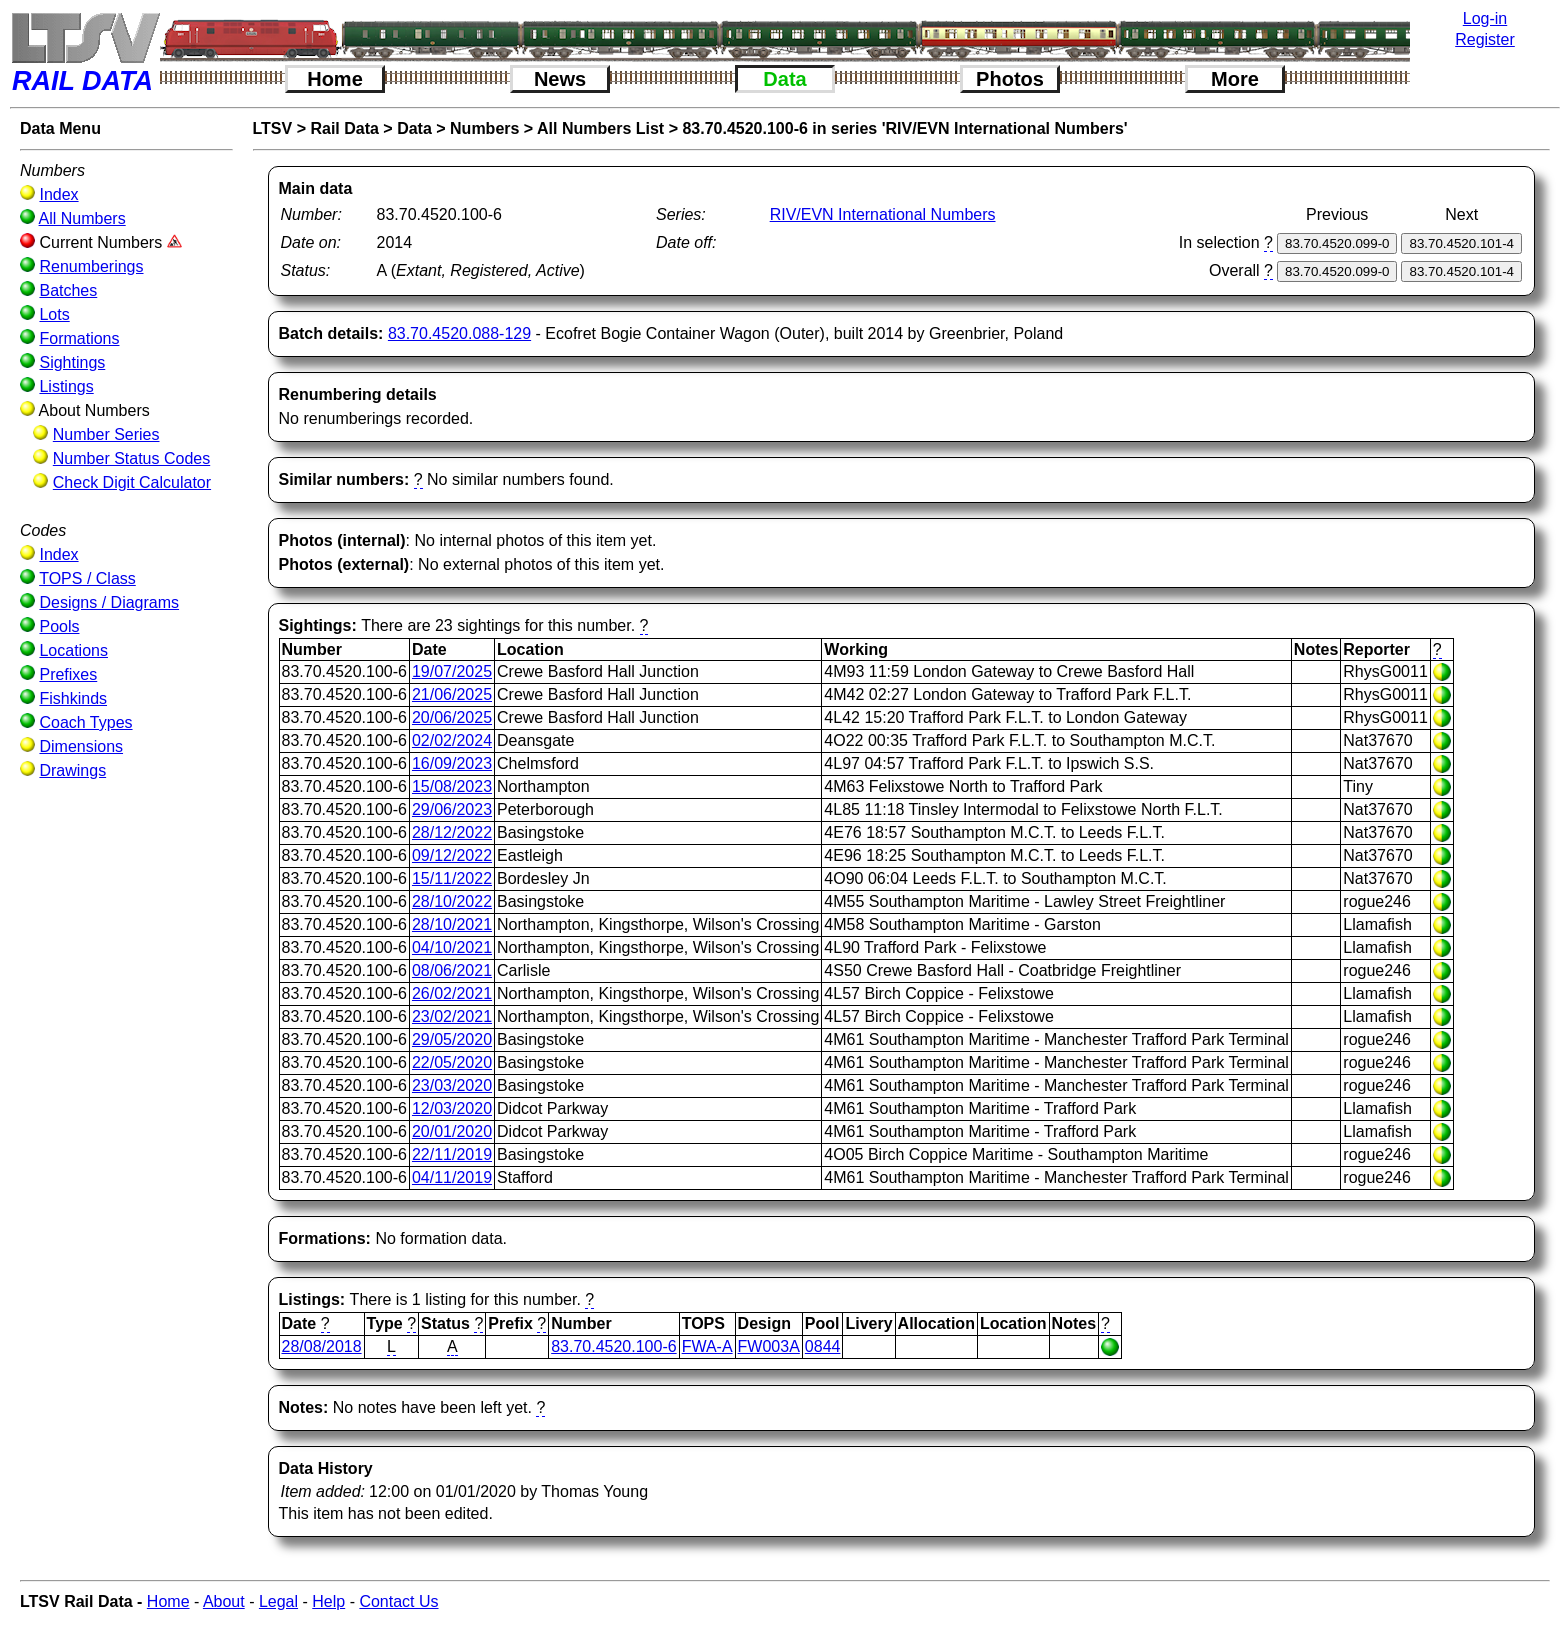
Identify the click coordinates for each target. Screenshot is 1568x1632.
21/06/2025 (452, 694)
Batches (68, 290)
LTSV (273, 128)
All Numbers (82, 218)
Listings (66, 386)
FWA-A (707, 1346)
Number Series (106, 434)
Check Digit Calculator (132, 482)
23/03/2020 (452, 1085)
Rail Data (344, 128)
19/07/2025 (452, 671)
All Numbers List (600, 128)
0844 (823, 1346)
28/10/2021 (452, 924)
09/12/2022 (452, 855)
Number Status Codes (131, 458)
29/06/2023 (452, 809)
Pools (59, 626)
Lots (54, 314)
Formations (79, 338)
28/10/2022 (452, 901)
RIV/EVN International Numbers (883, 214)
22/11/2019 (452, 1154)
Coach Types (85, 722)
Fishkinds (73, 698)
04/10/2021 (452, 947)
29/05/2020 (452, 1039)
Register (1485, 39)
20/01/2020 (452, 1131)
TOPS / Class (87, 578)
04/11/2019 (452, 1177)
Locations (73, 650)
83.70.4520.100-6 (613, 1346)
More (1235, 79)
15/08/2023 (452, 786)
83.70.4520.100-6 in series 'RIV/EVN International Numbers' (904, 128)
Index (58, 194)
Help (328, 1601)
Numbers (484, 128)
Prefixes (68, 674)
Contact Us (398, 1601)
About (224, 1601)
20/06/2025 (452, 717)
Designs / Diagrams (109, 602)
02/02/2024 (452, 740)
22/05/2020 (452, 1062)
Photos (1010, 79)
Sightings (72, 362)
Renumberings (91, 266)
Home (335, 79)
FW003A (769, 1346)
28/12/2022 (452, 832)
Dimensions (81, 746)
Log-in (1485, 18)
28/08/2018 (322, 1346)
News (560, 79)
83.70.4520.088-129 (459, 333)
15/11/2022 (452, 878)
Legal (278, 1601)
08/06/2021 (452, 970)
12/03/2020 (452, 1108)
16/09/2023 (452, 763)
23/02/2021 (452, 1016)
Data (784, 79)
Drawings (72, 770)
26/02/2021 (452, 993)
